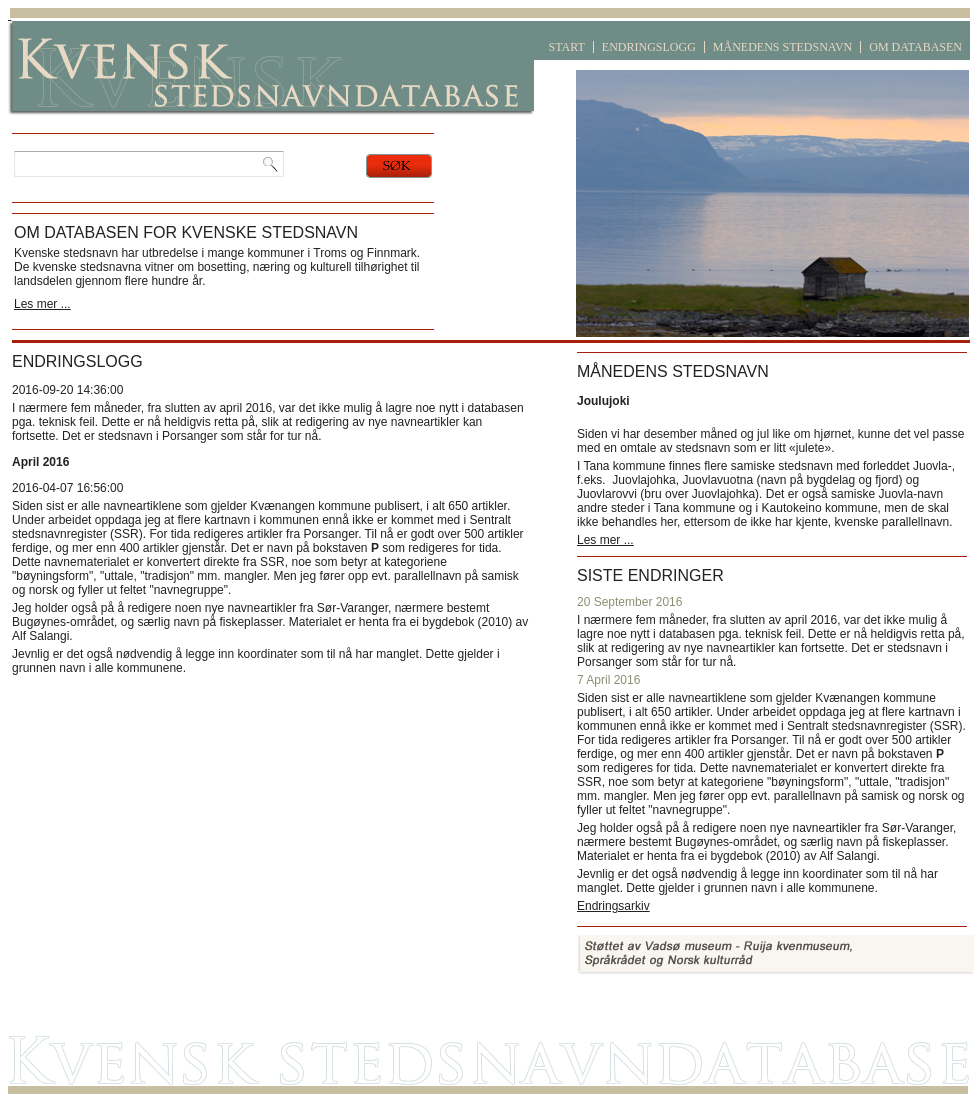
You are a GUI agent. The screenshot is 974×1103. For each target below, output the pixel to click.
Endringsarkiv (613, 906)
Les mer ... (42, 304)
